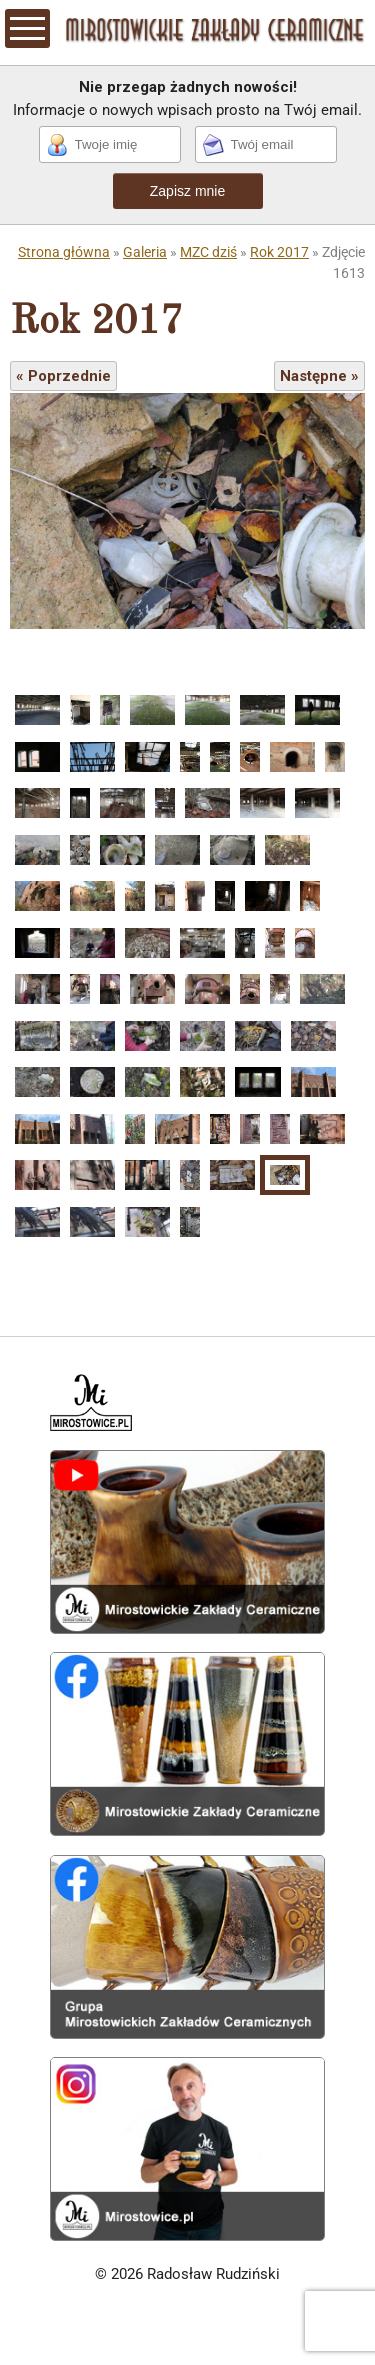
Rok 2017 (279, 252)
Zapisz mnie (187, 191)
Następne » (319, 376)
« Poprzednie (63, 376)
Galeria (145, 252)
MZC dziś (208, 252)
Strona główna (64, 252)
